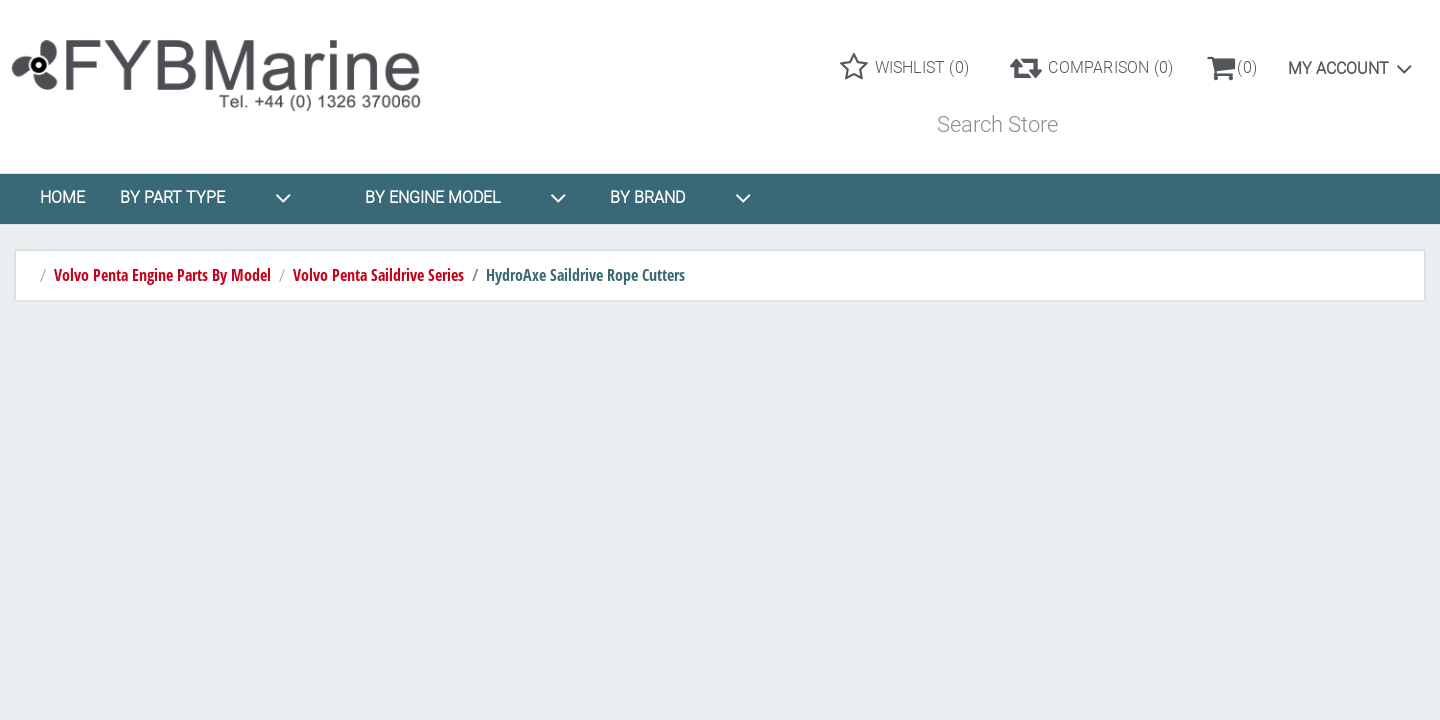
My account (1338, 68)
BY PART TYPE (206, 198)
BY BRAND (681, 198)
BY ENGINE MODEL (466, 198)
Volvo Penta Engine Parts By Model (162, 275)
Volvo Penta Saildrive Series (378, 275)
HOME (62, 197)
